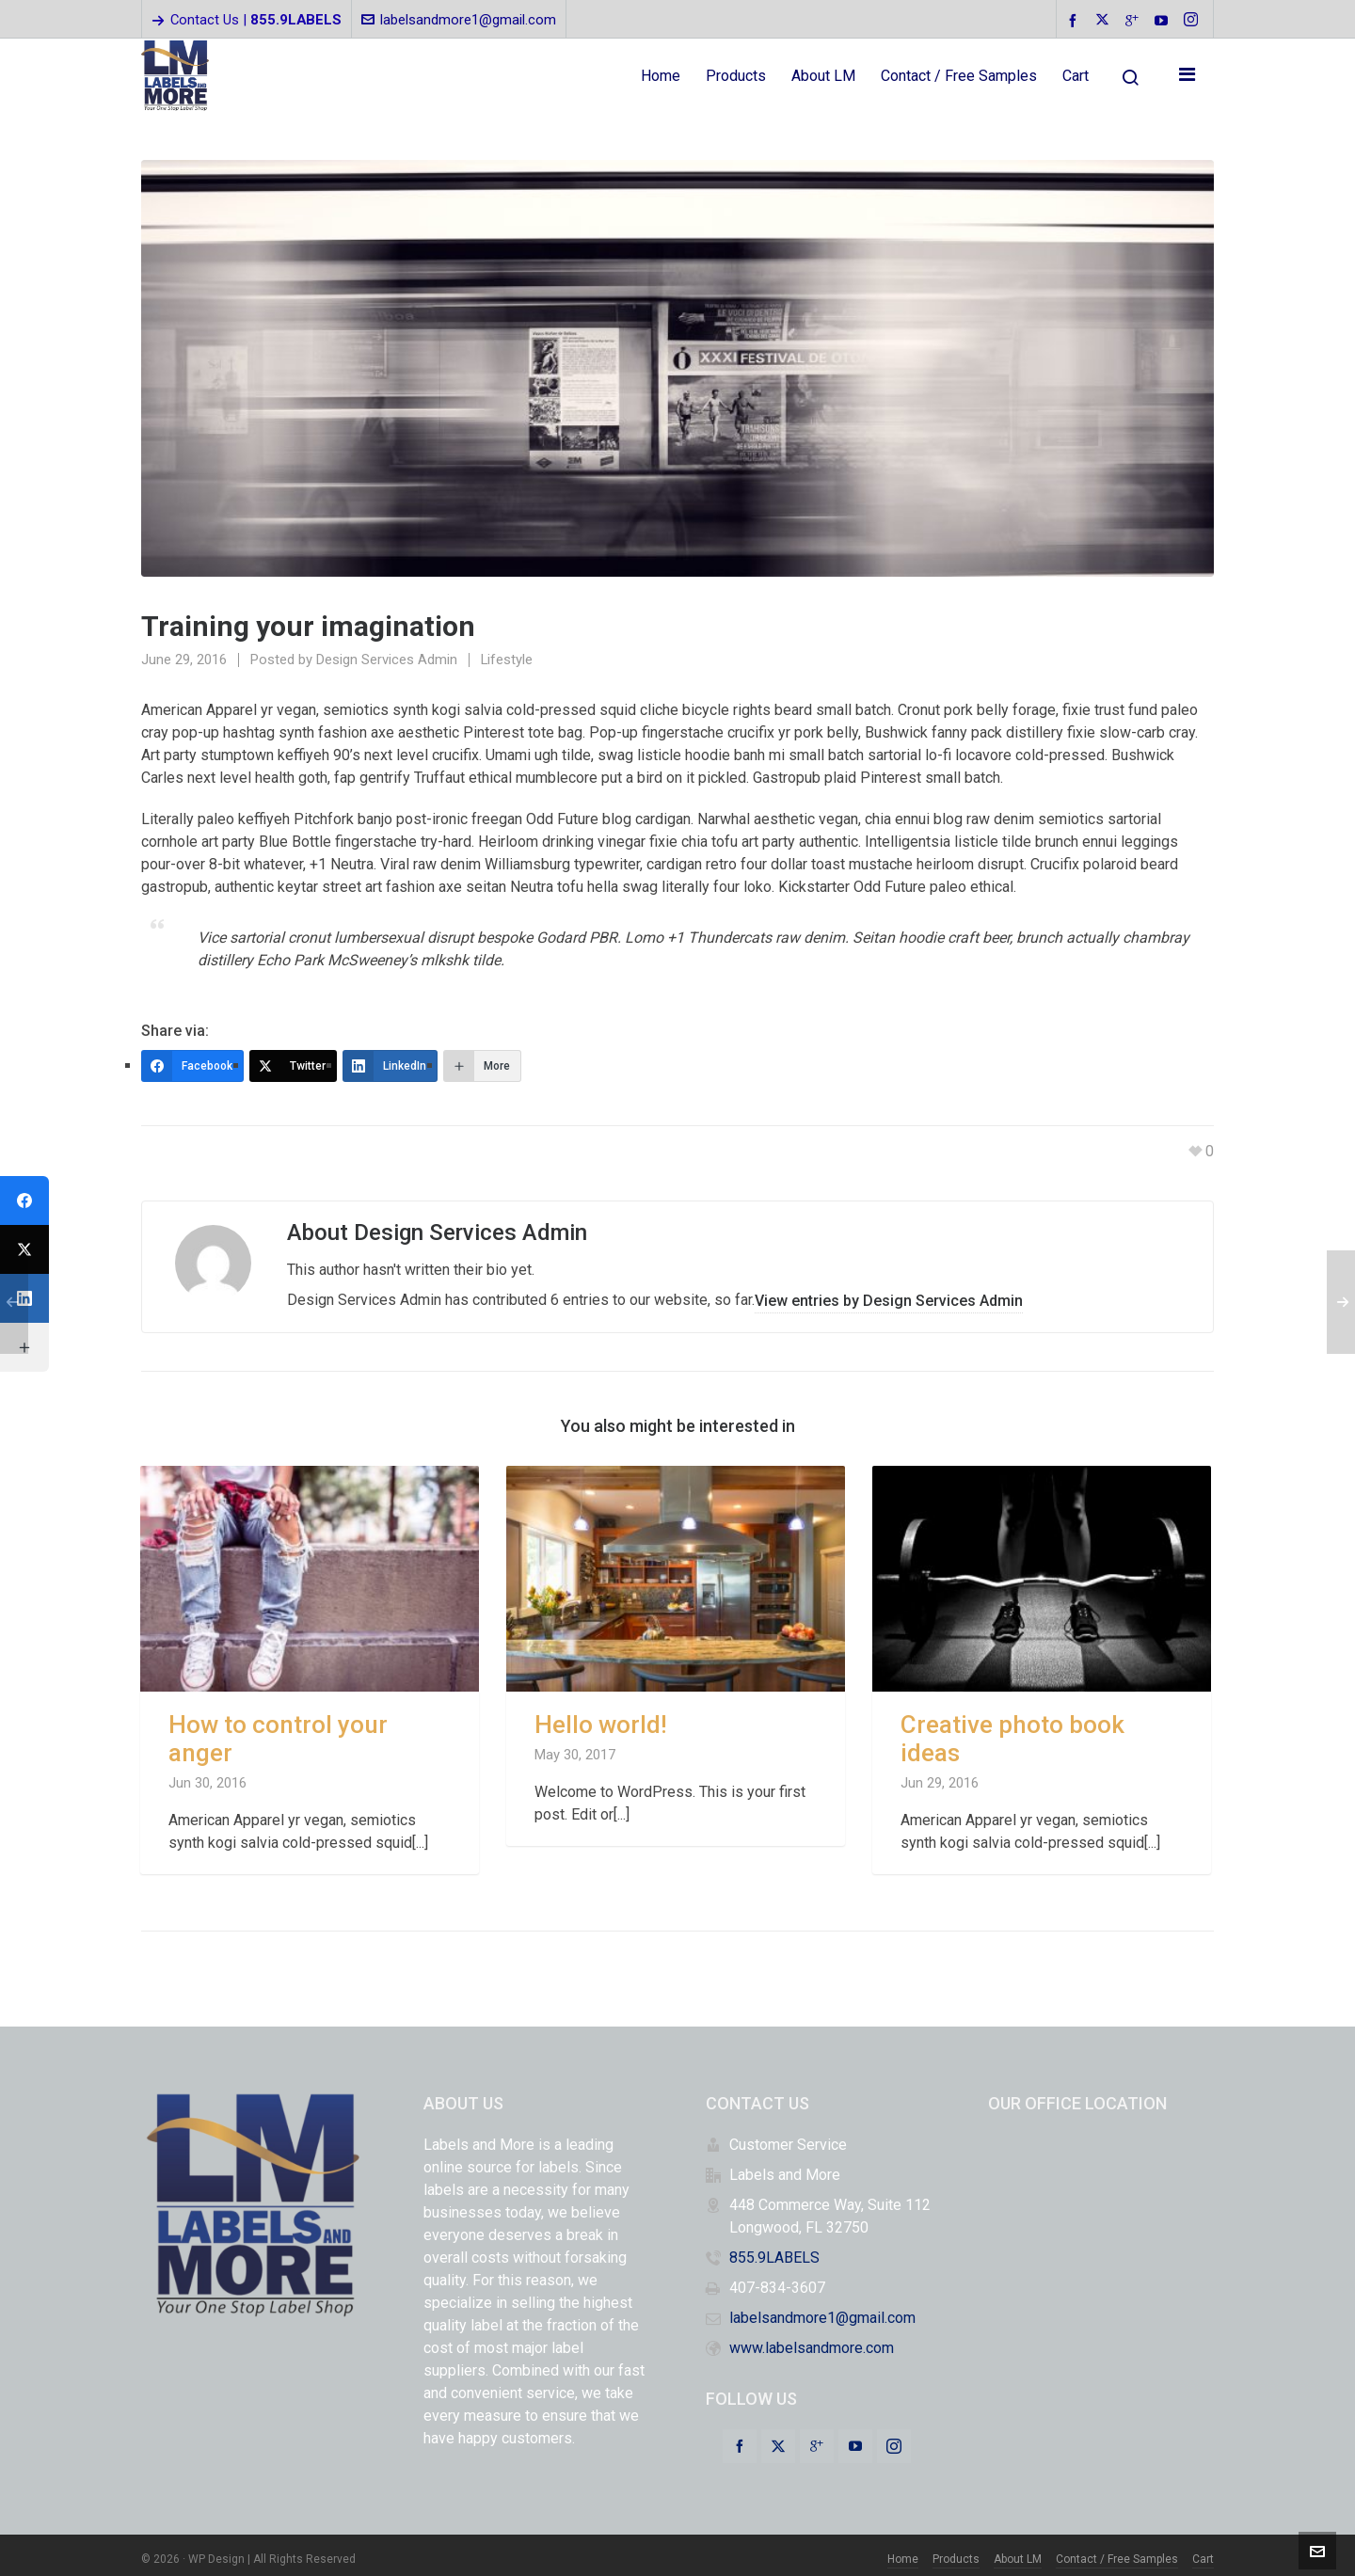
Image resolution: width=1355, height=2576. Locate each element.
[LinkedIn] (390, 1066)
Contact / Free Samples (1117, 2551)
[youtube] (1164, 20)
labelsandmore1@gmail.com (458, 19)
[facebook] (1075, 20)
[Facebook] (192, 1066)
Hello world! (600, 1717)
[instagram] (1194, 20)
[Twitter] (293, 1066)
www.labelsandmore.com (811, 2340)
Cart (1203, 2551)
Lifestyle (507, 659)
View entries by (889, 1292)
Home (902, 2551)
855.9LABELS (774, 2250)
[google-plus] (1134, 20)
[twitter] (1105, 20)
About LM (1018, 2551)
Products (956, 2551)
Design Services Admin (386, 659)
